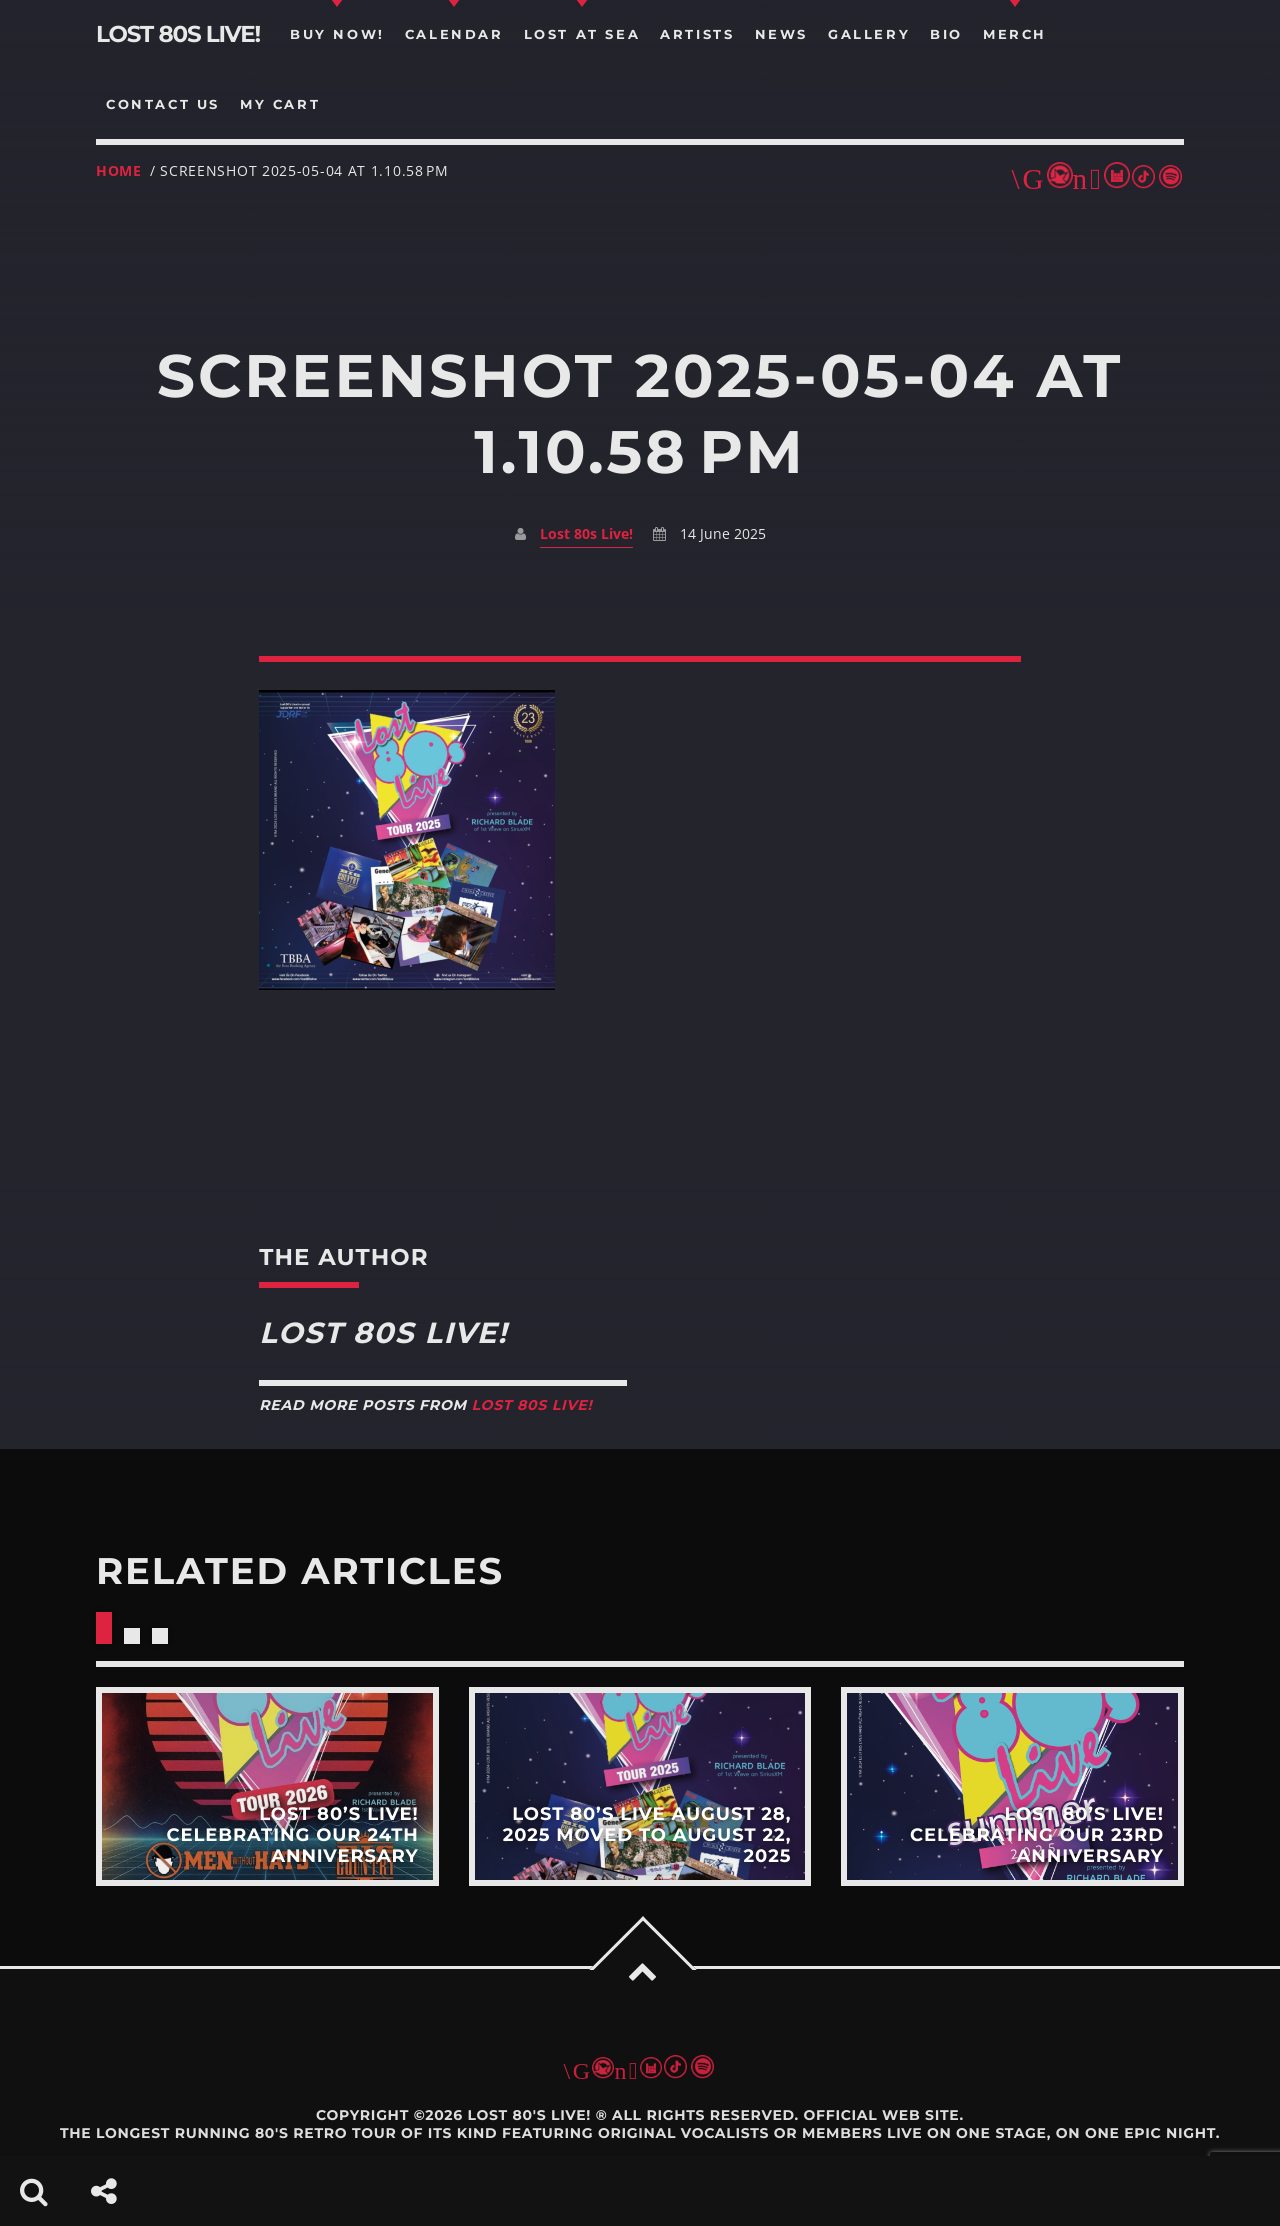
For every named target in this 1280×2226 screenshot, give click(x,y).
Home (119, 170)
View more (267, 1787)
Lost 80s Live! (586, 533)
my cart (280, 104)
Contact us (163, 104)
